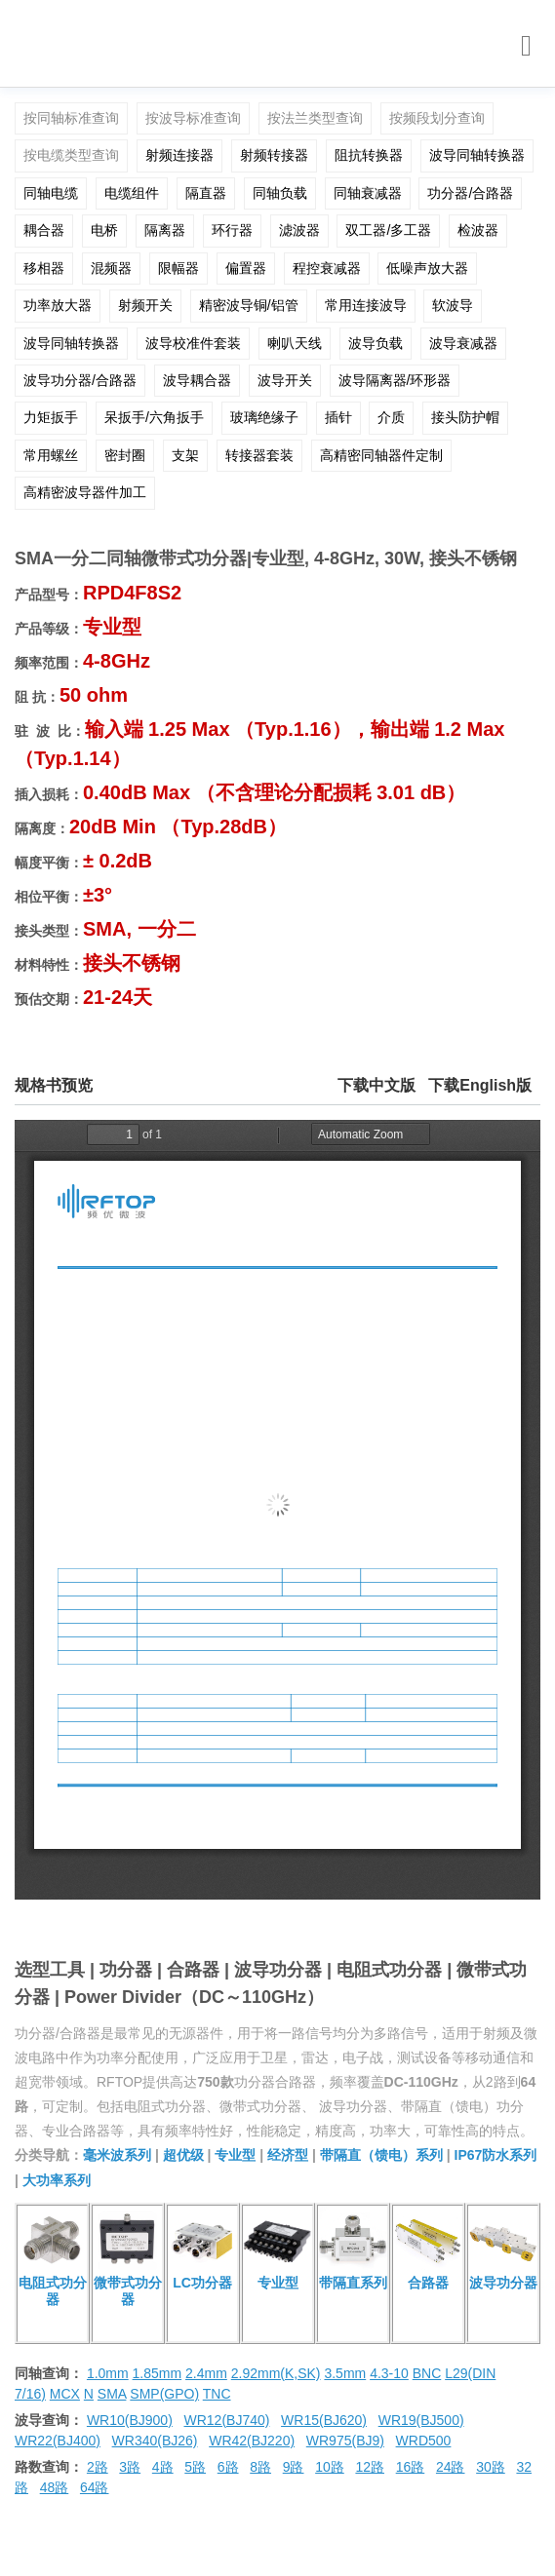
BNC (427, 2373)
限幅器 (178, 268)
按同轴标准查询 (71, 118)
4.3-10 (389, 2373)
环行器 (232, 230)
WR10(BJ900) (130, 2420)
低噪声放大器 (427, 268)
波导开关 (285, 380)
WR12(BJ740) (226, 2420)
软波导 (452, 305)
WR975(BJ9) (345, 2440)
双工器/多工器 (388, 230)
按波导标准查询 (193, 118)
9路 (293, 2467)
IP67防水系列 (496, 2155)
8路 (260, 2467)
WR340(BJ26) (155, 2440)
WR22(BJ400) (57, 2440)
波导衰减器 (463, 343)
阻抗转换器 (369, 155)
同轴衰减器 (368, 193)
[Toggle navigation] (526, 46)
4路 (163, 2467)
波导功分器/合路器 (80, 380)
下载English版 (480, 1085)
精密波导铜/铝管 (248, 305)
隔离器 (164, 230)
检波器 (477, 230)
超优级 (183, 2155)
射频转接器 (274, 155)
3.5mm (345, 2373)
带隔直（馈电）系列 (381, 2155)
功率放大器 (57, 305)
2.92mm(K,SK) (276, 2373)
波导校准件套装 (193, 343)
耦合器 (43, 230)
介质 (391, 417)
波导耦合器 (197, 380)
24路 (450, 2467)
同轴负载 (280, 193)
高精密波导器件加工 (84, 492)
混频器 (111, 268)
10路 (329, 2467)
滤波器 (299, 230)
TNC (217, 2394)
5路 (195, 2467)
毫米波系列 (117, 2155)
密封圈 (124, 455)
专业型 (235, 2155)
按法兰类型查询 (315, 118)
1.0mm (108, 2373)
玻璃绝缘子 (264, 417)
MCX (65, 2394)
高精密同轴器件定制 (381, 455)
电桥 (104, 230)
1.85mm (157, 2373)
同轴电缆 (50, 193)
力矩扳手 (50, 417)
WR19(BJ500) (421, 2420)
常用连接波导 (366, 305)
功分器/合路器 (470, 193)
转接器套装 (259, 455)
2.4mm (206, 2373)
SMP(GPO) (164, 2394)
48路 (54, 2487)
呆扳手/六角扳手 (154, 417)
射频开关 (145, 305)
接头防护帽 (465, 417)
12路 (369, 2467)
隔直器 (205, 193)
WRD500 (424, 2440)
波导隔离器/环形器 (395, 380)
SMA (112, 2394)
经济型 (287, 2155)
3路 (129, 2467)
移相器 (43, 268)
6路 (228, 2467)
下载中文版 (376, 1085)
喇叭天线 (294, 343)
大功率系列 (56, 2180)
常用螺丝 (50, 455)
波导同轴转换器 (477, 155)
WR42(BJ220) (252, 2440)
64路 (94, 2487)
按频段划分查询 (437, 118)
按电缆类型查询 (71, 155)
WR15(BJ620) (324, 2420)
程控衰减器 (327, 268)
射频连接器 (179, 155)
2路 (97, 2467)
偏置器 (245, 268)
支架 (185, 455)
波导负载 (375, 343)
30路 (490, 2467)
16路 (410, 2467)
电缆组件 (131, 193)
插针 (338, 417)
